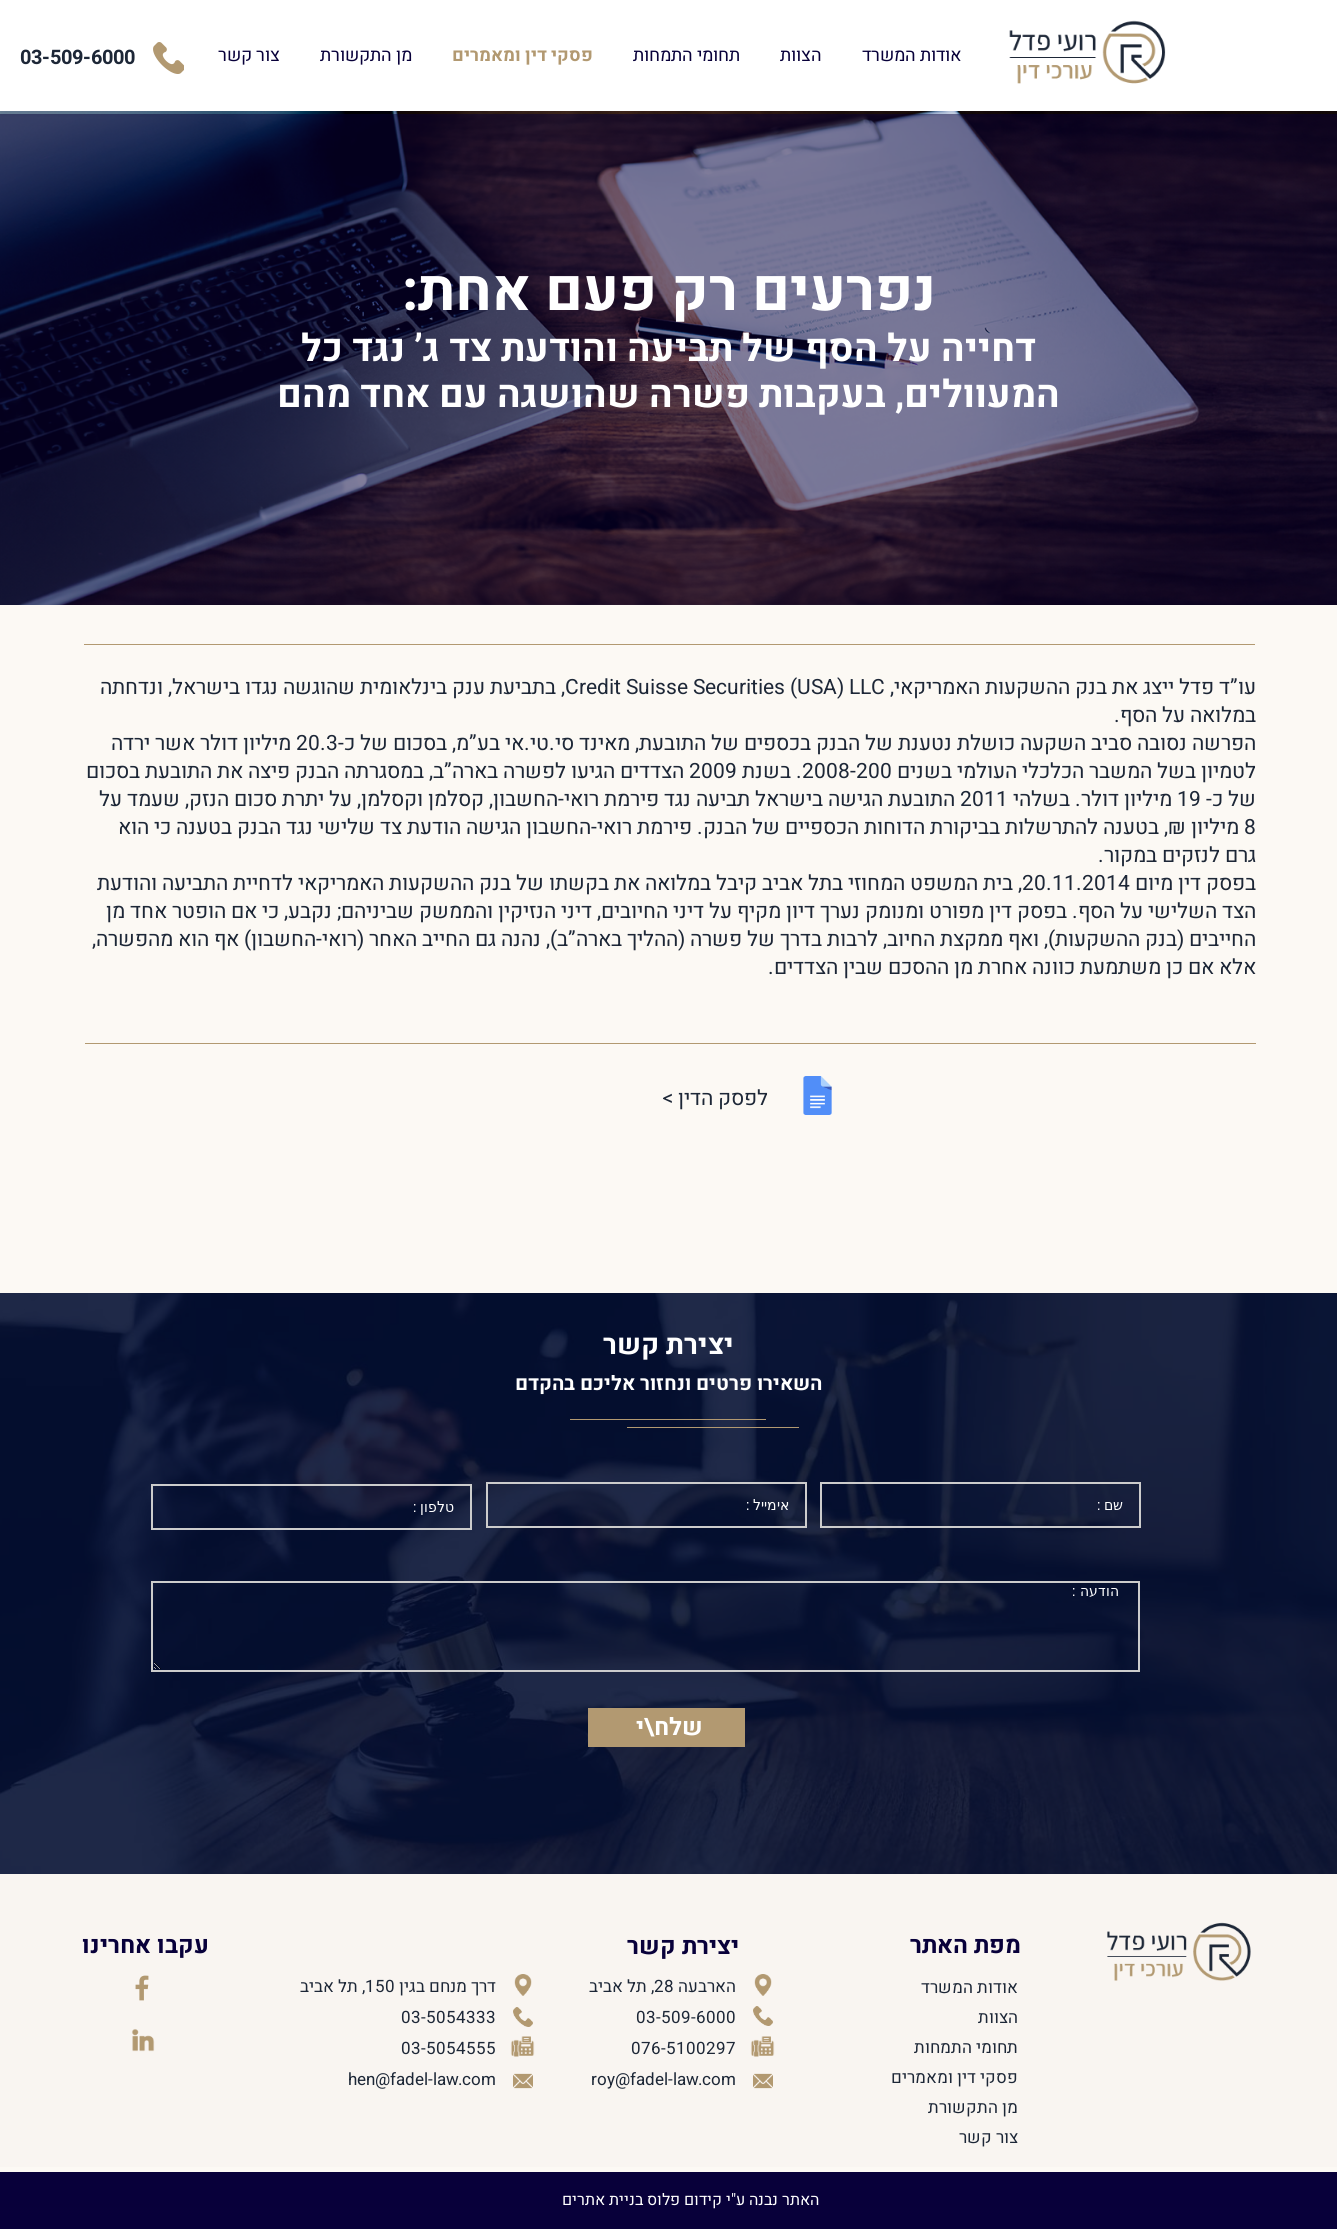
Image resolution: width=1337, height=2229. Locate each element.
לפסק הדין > (715, 1098)
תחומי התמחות (770, 56)
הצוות (885, 56)
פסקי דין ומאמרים (606, 56)
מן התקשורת (450, 56)
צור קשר (333, 56)
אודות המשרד (996, 56)
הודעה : (645, 1626)
